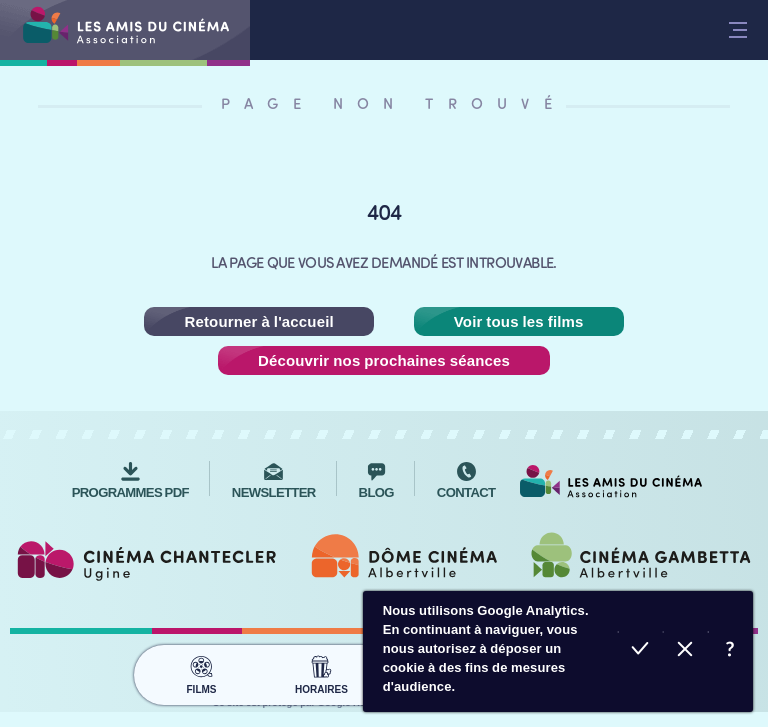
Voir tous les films (519, 321)
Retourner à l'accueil (258, 321)
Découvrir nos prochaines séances (384, 360)
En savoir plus (730, 651)
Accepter (640, 651)
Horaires (321, 672)
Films (201, 672)
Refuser (685, 651)
